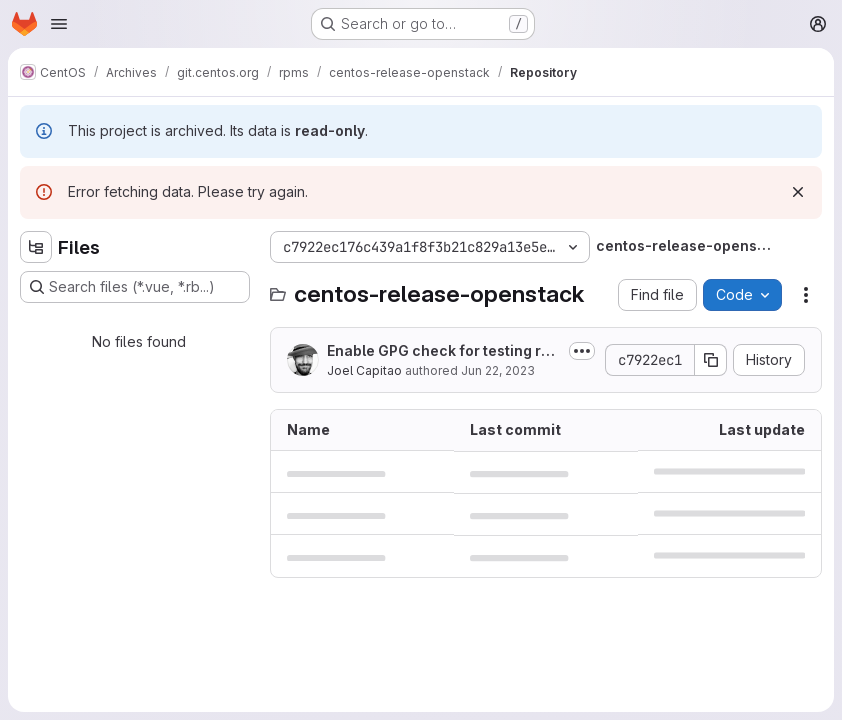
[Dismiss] (798, 192)
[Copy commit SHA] (711, 360)
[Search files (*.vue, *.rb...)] (135, 287)
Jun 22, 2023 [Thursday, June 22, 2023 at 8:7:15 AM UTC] (498, 370)
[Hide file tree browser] (36, 247)
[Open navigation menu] (59, 24)
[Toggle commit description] (582, 351)
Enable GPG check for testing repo (443, 351)
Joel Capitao (364, 370)
